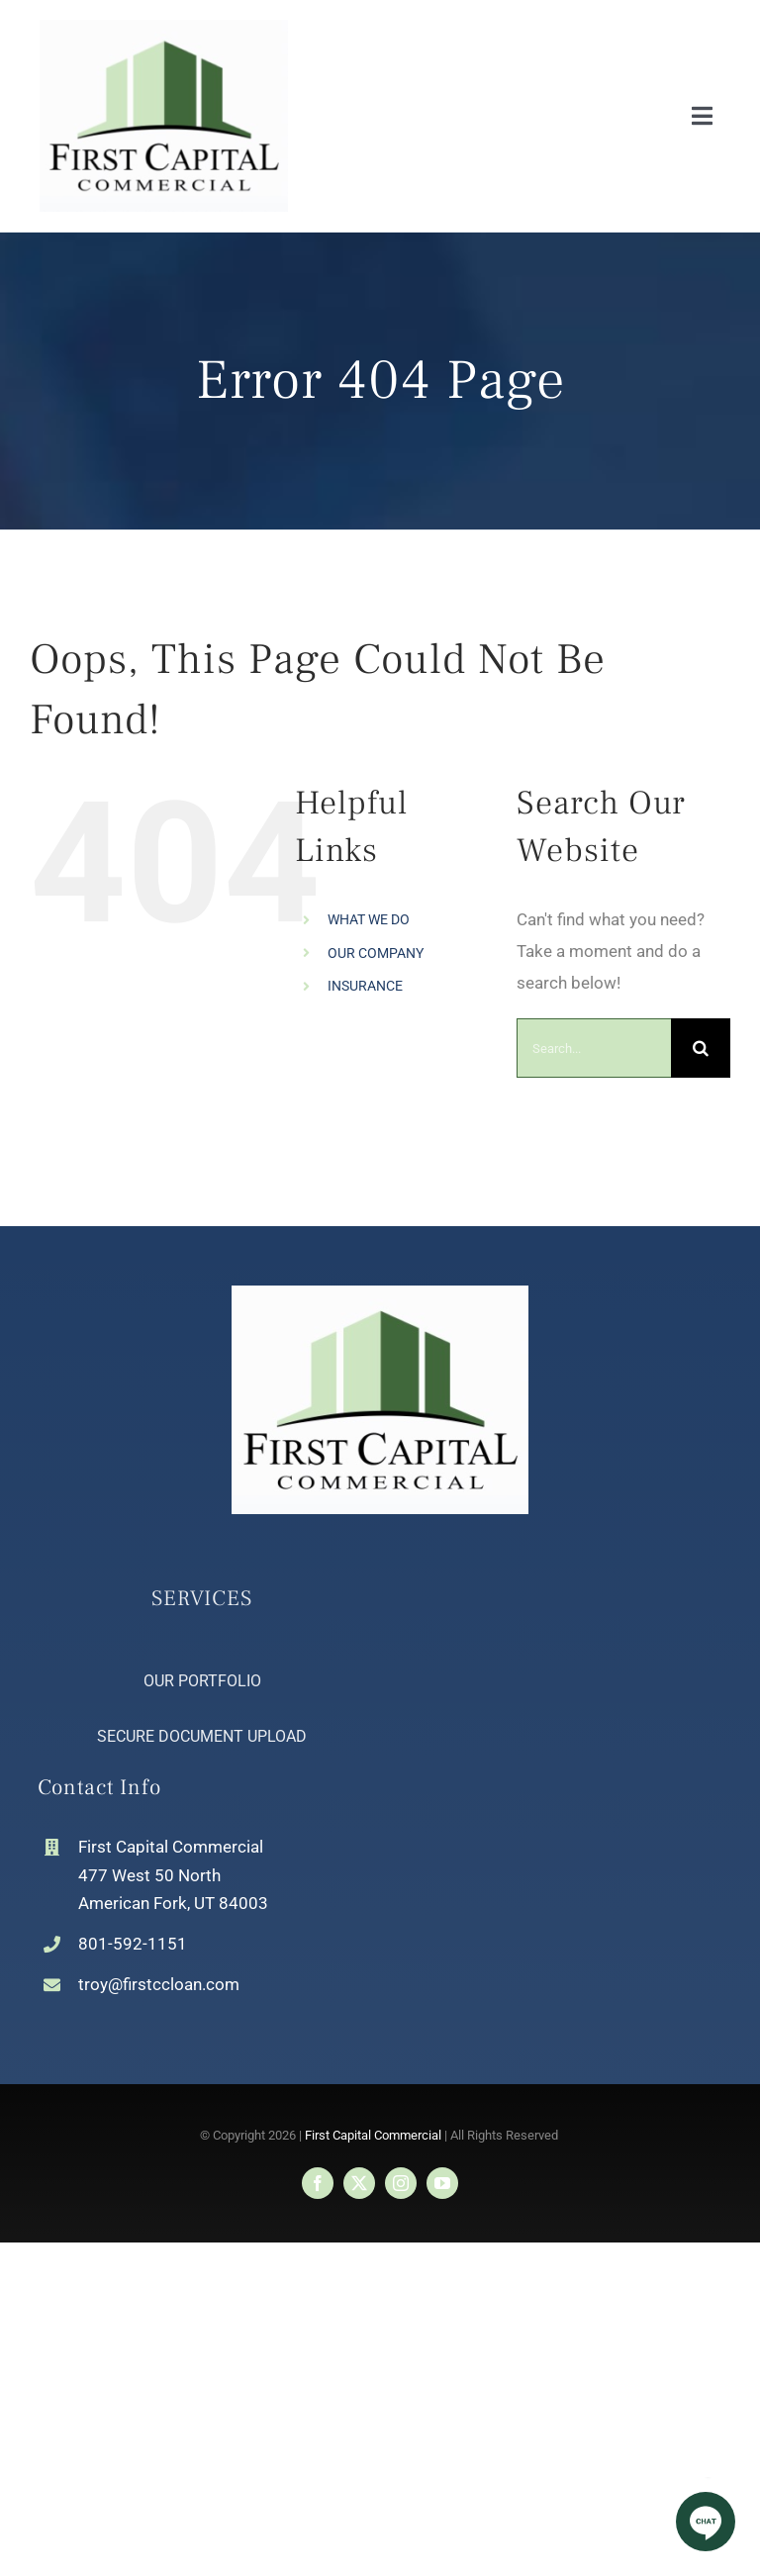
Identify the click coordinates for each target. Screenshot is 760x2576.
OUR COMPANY (376, 953)
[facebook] (317, 2183)
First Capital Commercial (373, 2135)
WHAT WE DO (369, 919)
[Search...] (594, 1048)
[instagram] (401, 2183)
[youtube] (442, 2183)
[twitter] (359, 2183)
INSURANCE (365, 986)
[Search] (700, 1048)
